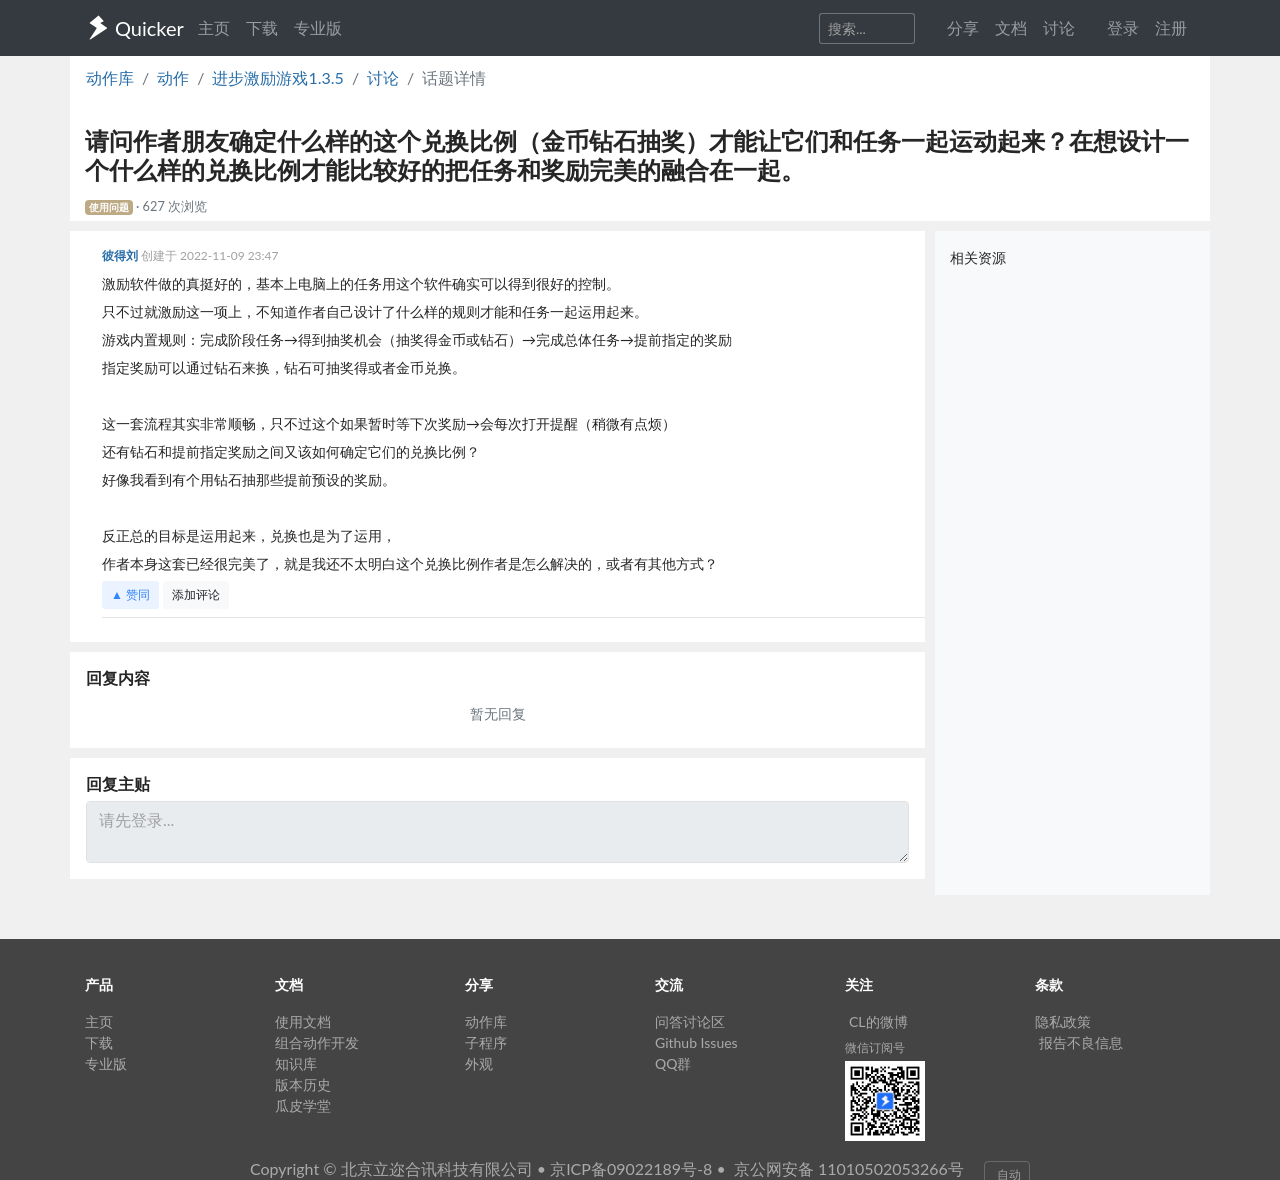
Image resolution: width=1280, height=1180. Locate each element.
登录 (1123, 27)
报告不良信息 (1081, 1042)
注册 (1171, 27)
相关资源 (978, 257)
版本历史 (303, 1084)
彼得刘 (121, 255)
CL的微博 (878, 1021)
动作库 (110, 77)
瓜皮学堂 (303, 1105)
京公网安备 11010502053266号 (849, 1168)
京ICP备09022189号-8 (631, 1168)
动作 (173, 77)
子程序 (486, 1042)
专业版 (318, 27)
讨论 (383, 77)
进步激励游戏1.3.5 (277, 77)
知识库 (296, 1063)
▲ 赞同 (130, 594)
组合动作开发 (317, 1042)
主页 (214, 27)
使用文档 (303, 1021)
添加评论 (196, 594)
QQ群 (673, 1063)
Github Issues (696, 1042)
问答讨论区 (690, 1021)
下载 (262, 27)
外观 (479, 1063)
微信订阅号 (875, 1047)
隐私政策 (1063, 1021)
